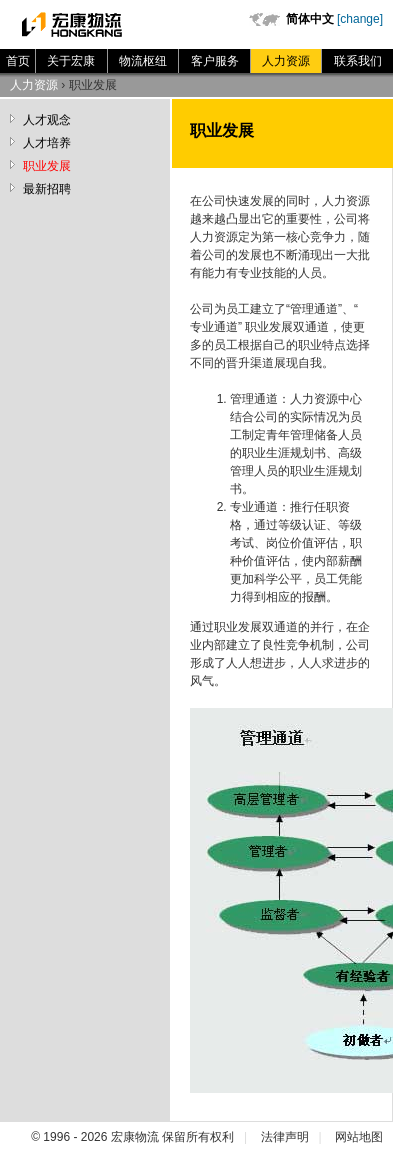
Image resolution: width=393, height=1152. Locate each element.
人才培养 (47, 143)
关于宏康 (71, 61)
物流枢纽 (143, 61)
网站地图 (359, 1137)
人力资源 (286, 61)
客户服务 (215, 61)
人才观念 (47, 120)
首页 (18, 61)
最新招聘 (47, 189)
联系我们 (358, 61)
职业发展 (47, 166)
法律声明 (285, 1137)
